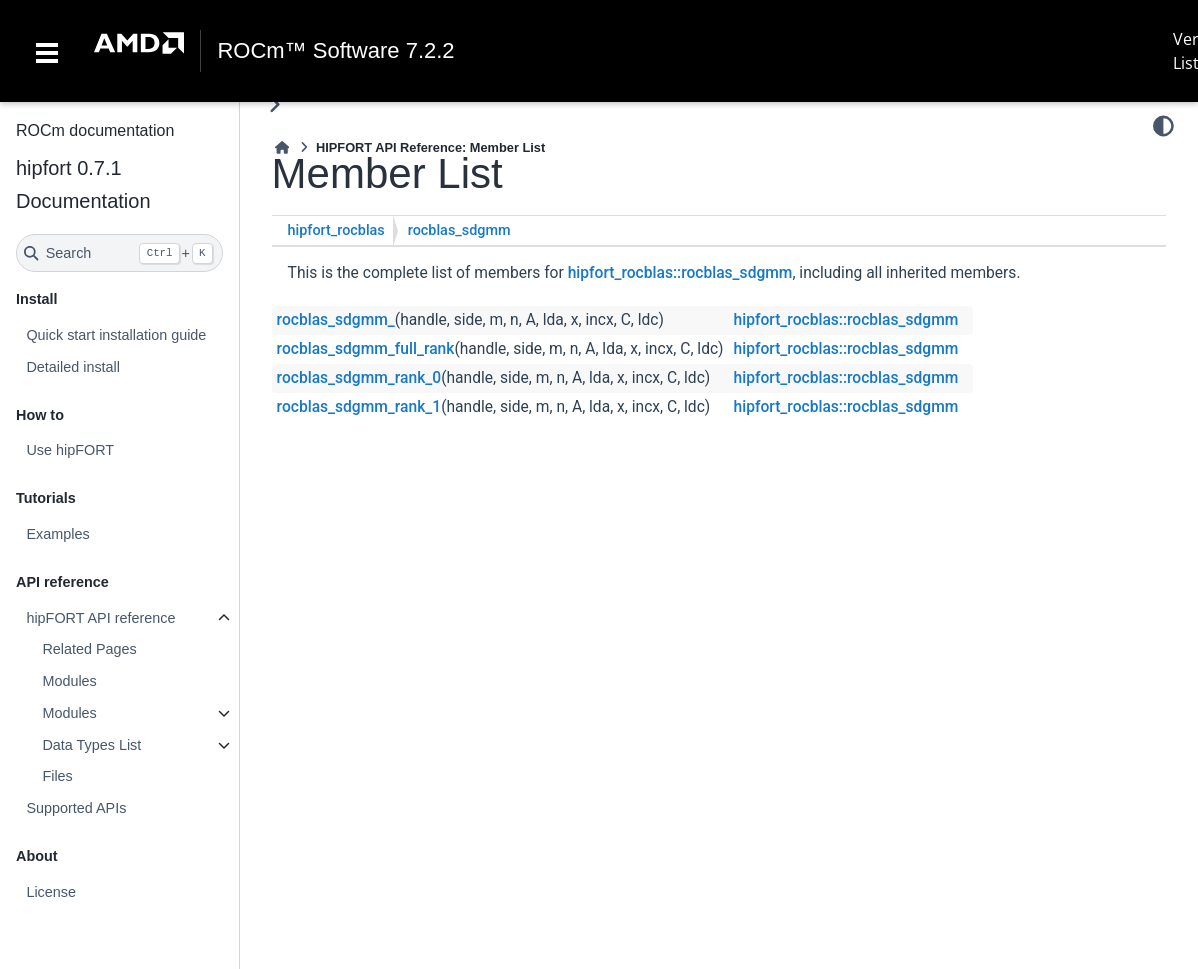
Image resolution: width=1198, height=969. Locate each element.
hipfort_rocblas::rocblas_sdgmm (680, 273)
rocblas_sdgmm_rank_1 (359, 407)
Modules (69, 681)
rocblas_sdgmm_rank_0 (359, 378)
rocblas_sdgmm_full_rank (366, 349)
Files (57, 776)
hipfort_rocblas (336, 230)
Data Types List (91, 745)
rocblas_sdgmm (459, 230)
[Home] (282, 147)
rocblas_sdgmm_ (336, 320)
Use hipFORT (70, 450)
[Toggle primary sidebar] (274, 104)
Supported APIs (76, 808)
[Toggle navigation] (47, 51)
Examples (57, 534)
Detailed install (73, 367)
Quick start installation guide (116, 335)
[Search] (119, 253)
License (51, 892)
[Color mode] (1163, 126)
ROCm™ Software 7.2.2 (335, 51)
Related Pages (89, 649)
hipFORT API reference (100, 618)
